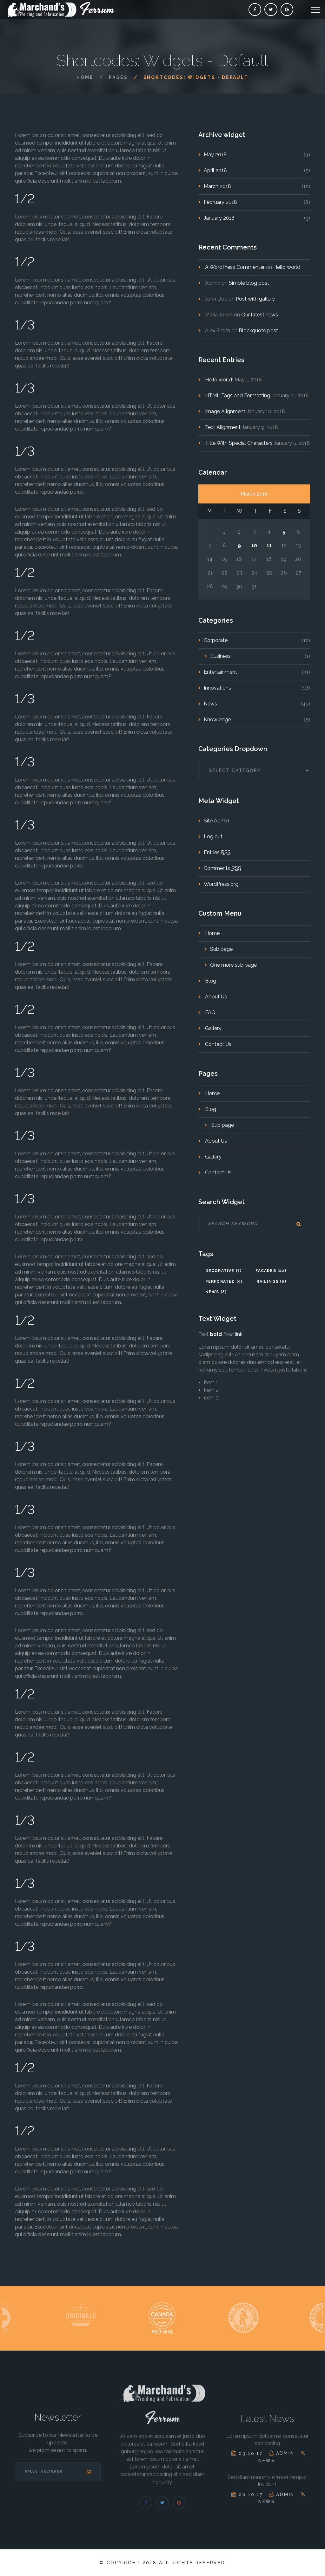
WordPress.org (221, 884)
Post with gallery (255, 299)
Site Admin (216, 821)
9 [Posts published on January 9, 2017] (239, 545)
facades (270, 1271)
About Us (215, 997)
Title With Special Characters (239, 443)
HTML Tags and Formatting (237, 396)
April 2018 (215, 170)
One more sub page (233, 965)
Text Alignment (223, 427)
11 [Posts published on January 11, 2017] (269, 545)
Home (84, 77)
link (238, 1334)
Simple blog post (249, 283)
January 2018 (219, 218)
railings (271, 1281)
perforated (224, 1281)
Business (220, 656)
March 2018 (217, 186)
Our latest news (259, 315)
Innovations (217, 688)
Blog (210, 981)
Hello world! (287, 267)
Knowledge (217, 720)
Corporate (216, 640)
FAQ (210, 1012)
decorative (223, 1271)
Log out (213, 837)
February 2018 (220, 202)
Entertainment (220, 672)
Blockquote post (258, 331)
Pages (118, 77)
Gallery (213, 1028)
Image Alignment (225, 411)
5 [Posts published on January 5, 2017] (283, 532)
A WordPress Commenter (235, 267)
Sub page (221, 949)
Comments (222, 868)
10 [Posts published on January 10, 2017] (254, 545)
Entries (217, 852)
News (210, 704)
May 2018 (215, 155)
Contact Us (217, 1044)
